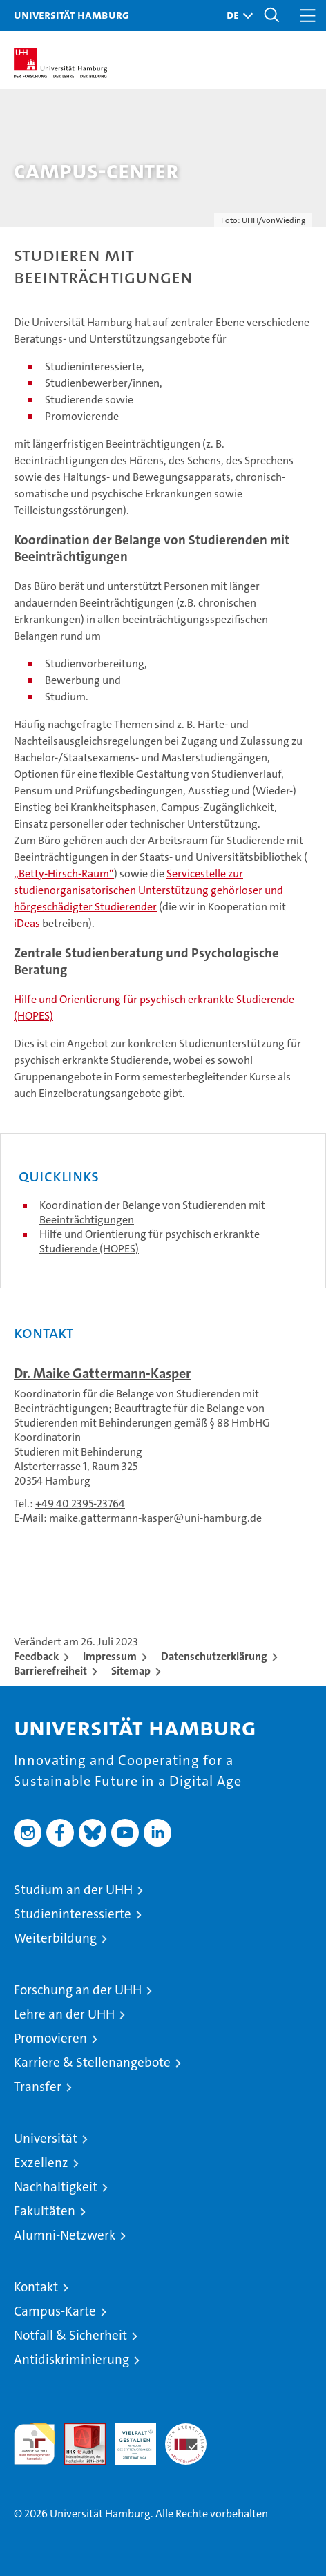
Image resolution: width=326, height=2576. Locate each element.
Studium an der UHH (73, 1889)
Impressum (110, 1656)
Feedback (36, 1656)
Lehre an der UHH (64, 2014)
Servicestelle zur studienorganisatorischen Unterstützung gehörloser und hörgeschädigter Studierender (148, 890)
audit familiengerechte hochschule (34, 2444)
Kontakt (36, 2287)
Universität (45, 2138)
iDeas (27, 923)
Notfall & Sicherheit (70, 2335)
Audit (77, 2430)
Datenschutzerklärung (214, 1656)
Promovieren (50, 2038)
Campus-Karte (55, 2311)
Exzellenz (41, 2162)
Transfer (37, 2086)
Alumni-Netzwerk (64, 2235)
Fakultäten (44, 2211)
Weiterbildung (55, 1938)
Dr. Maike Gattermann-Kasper (102, 1373)
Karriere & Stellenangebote (92, 2062)
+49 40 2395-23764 (80, 1503)
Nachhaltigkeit (55, 2186)
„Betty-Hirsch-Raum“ (64, 873)
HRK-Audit (128, 2437)
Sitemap (131, 1670)
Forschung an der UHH (78, 1989)
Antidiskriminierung (71, 2359)
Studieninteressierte (72, 1914)
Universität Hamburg (71, 14)
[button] (236, 15)
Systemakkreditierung (186, 2430)
